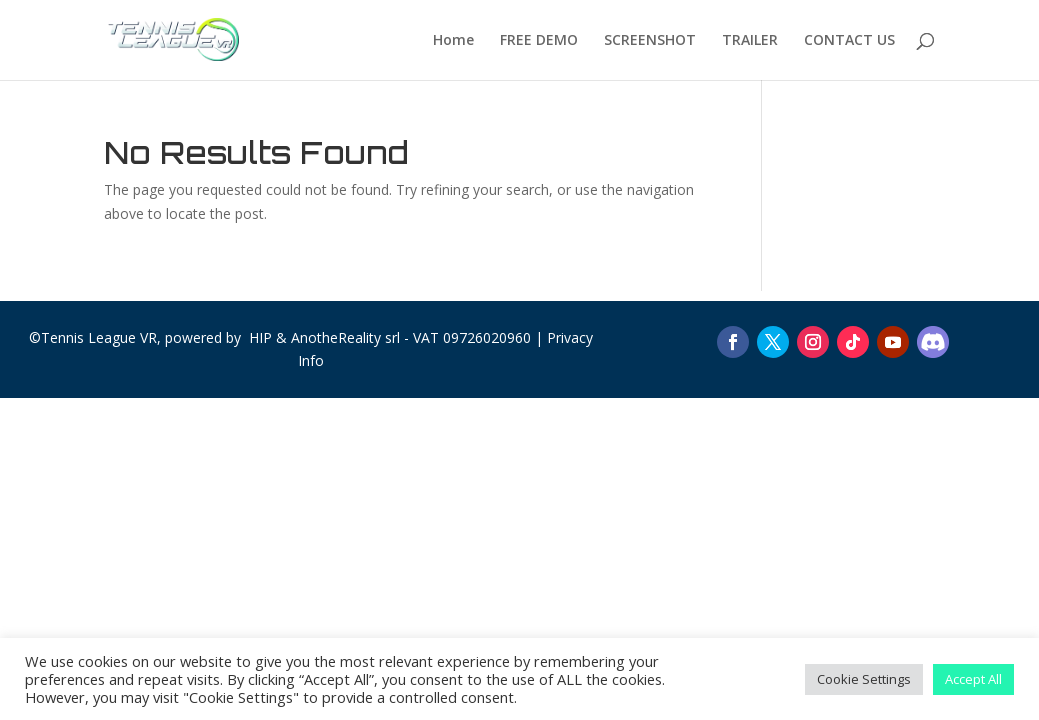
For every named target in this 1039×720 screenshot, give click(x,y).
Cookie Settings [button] (864, 679)
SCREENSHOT (650, 41)
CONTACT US (849, 41)
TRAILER (750, 41)
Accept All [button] (973, 679)
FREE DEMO (539, 41)
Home (453, 41)
